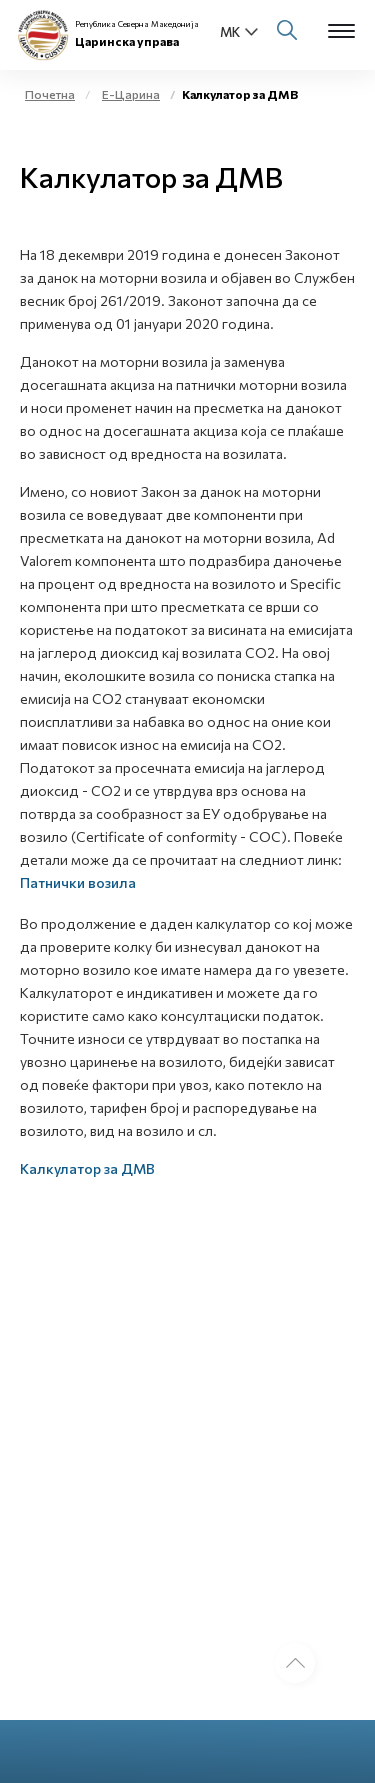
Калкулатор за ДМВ (87, 1168)
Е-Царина (131, 94)
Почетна (50, 94)
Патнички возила (78, 882)
